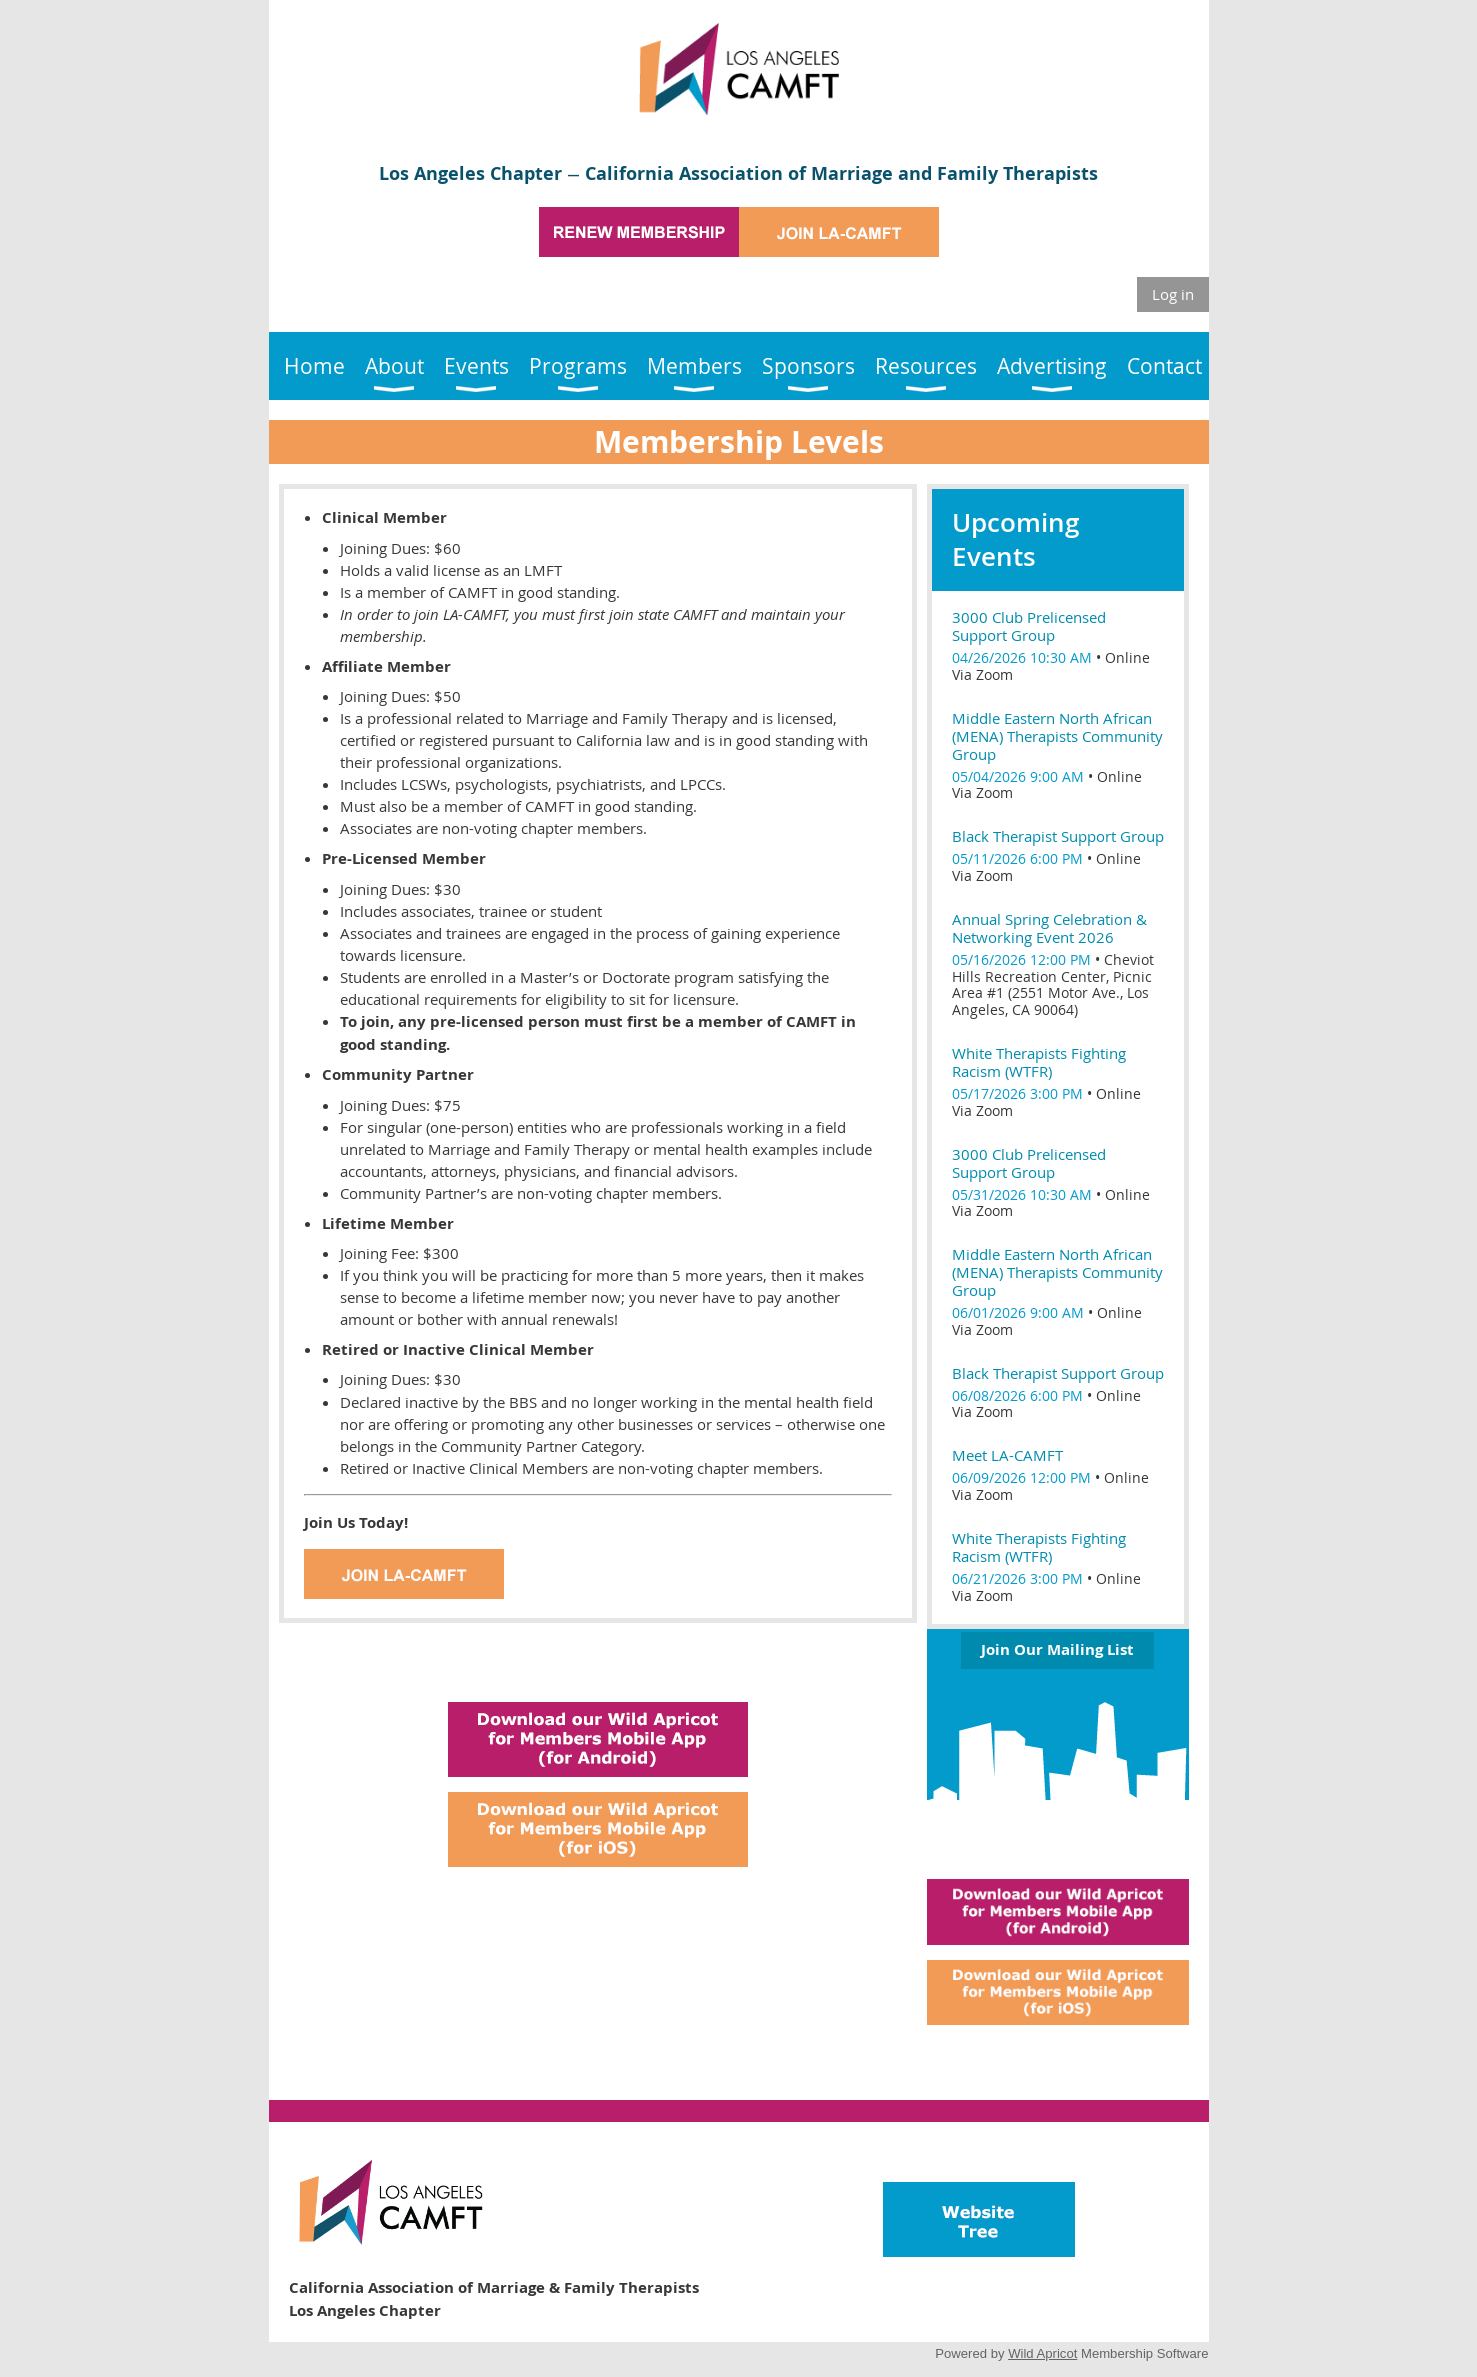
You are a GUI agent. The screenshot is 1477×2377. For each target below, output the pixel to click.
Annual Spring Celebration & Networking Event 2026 (1049, 928)
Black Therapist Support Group (1058, 836)
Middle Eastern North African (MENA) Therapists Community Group (1057, 736)
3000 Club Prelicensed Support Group (1029, 626)
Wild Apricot (1042, 2353)
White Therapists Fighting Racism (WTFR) (1039, 1062)
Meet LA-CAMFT (1007, 1455)
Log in (1173, 294)
